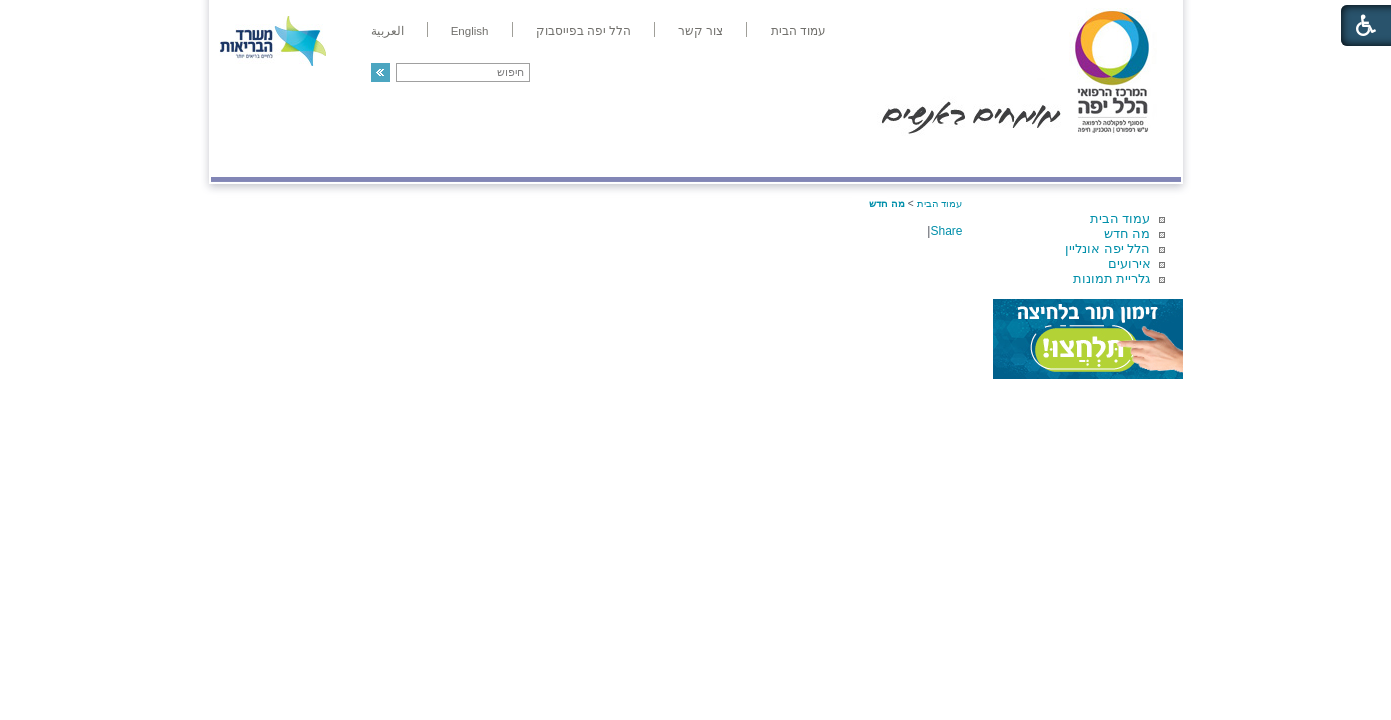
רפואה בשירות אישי (478, 156)
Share (946, 231)
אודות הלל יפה (880, 156)
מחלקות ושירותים (1001, 156)
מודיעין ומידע (1122, 156)
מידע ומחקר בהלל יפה (628, 156)
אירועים (1129, 263)
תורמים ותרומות (342, 156)
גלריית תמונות (1112, 278)
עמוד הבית (1120, 218)
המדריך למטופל (764, 156)
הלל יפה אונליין (1107, 248)
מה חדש (1127, 233)
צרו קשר (244, 156)
